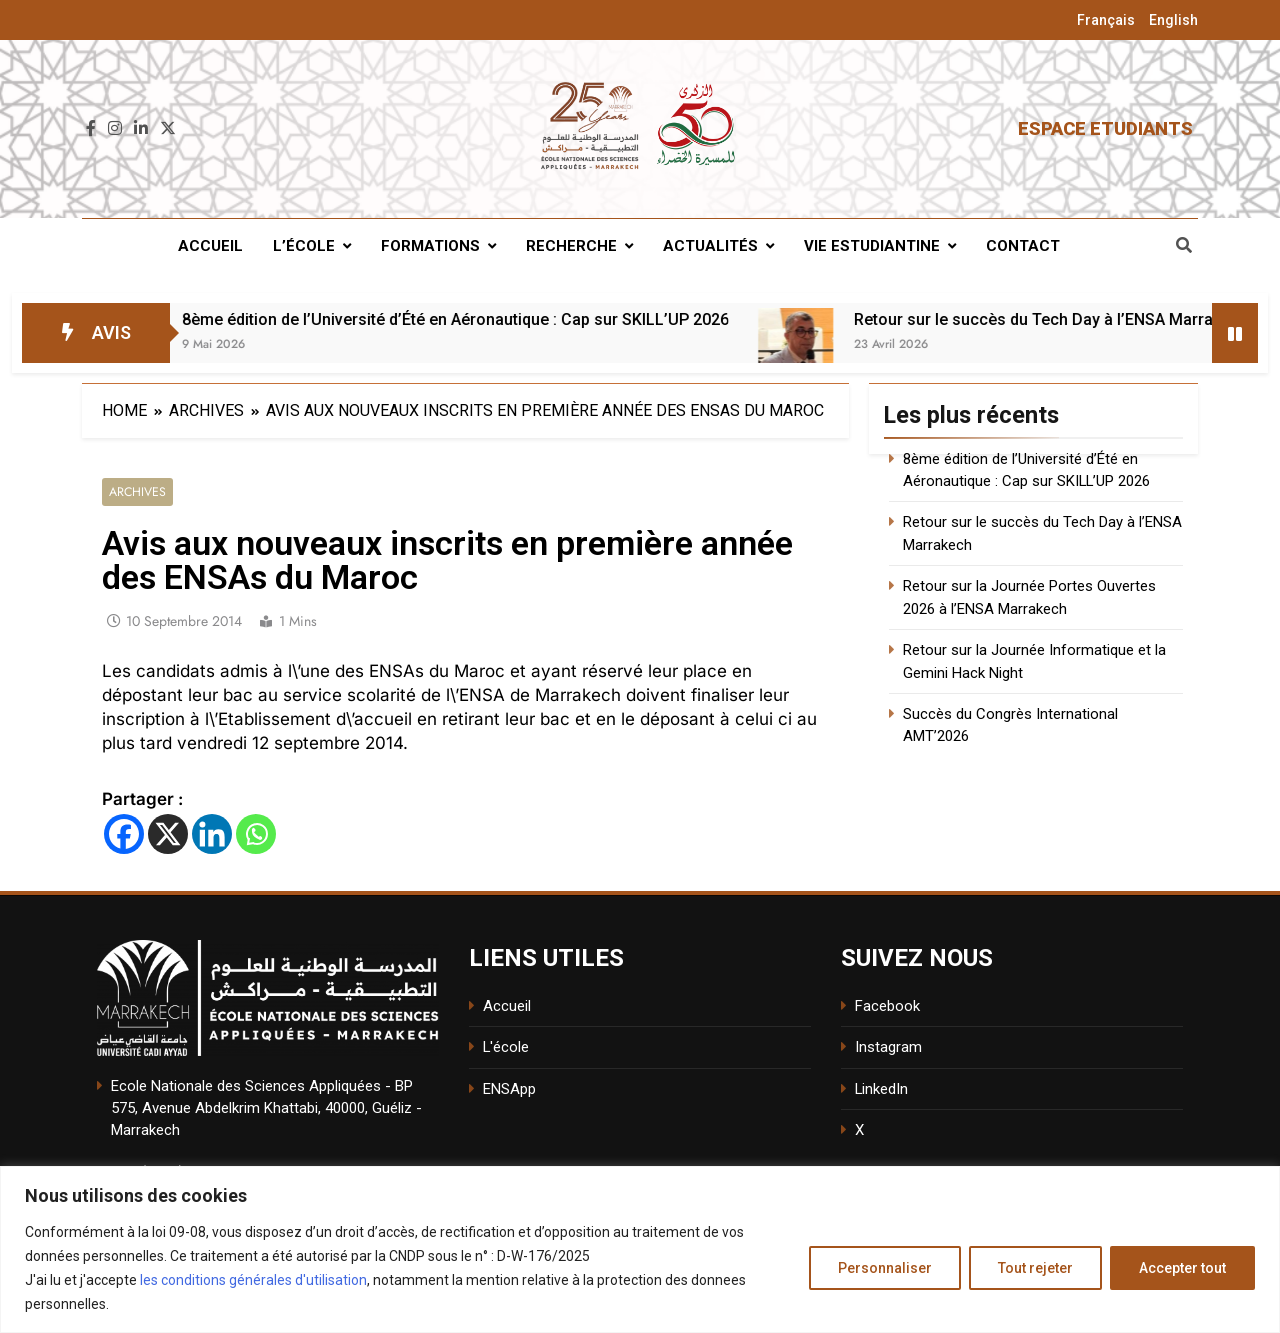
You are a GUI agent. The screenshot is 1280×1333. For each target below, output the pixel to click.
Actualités (710, 246)
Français (1106, 20)
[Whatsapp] (256, 834)
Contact (1023, 246)
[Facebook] (124, 834)
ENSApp (509, 1089)
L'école (506, 1048)
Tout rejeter (1035, 1268)
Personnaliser (885, 1268)
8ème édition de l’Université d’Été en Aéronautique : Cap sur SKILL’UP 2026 (497, 319)
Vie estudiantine (872, 246)
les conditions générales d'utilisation (253, 1280)
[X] (168, 834)
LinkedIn (881, 1089)
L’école (304, 246)
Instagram (888, 1048)
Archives (137, 492)
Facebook (887, 1006)
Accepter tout (1182, 1268)
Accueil (210, 246)
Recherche (571, 246)
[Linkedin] (212, 834)
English (1173, 20)
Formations (430, 246)
